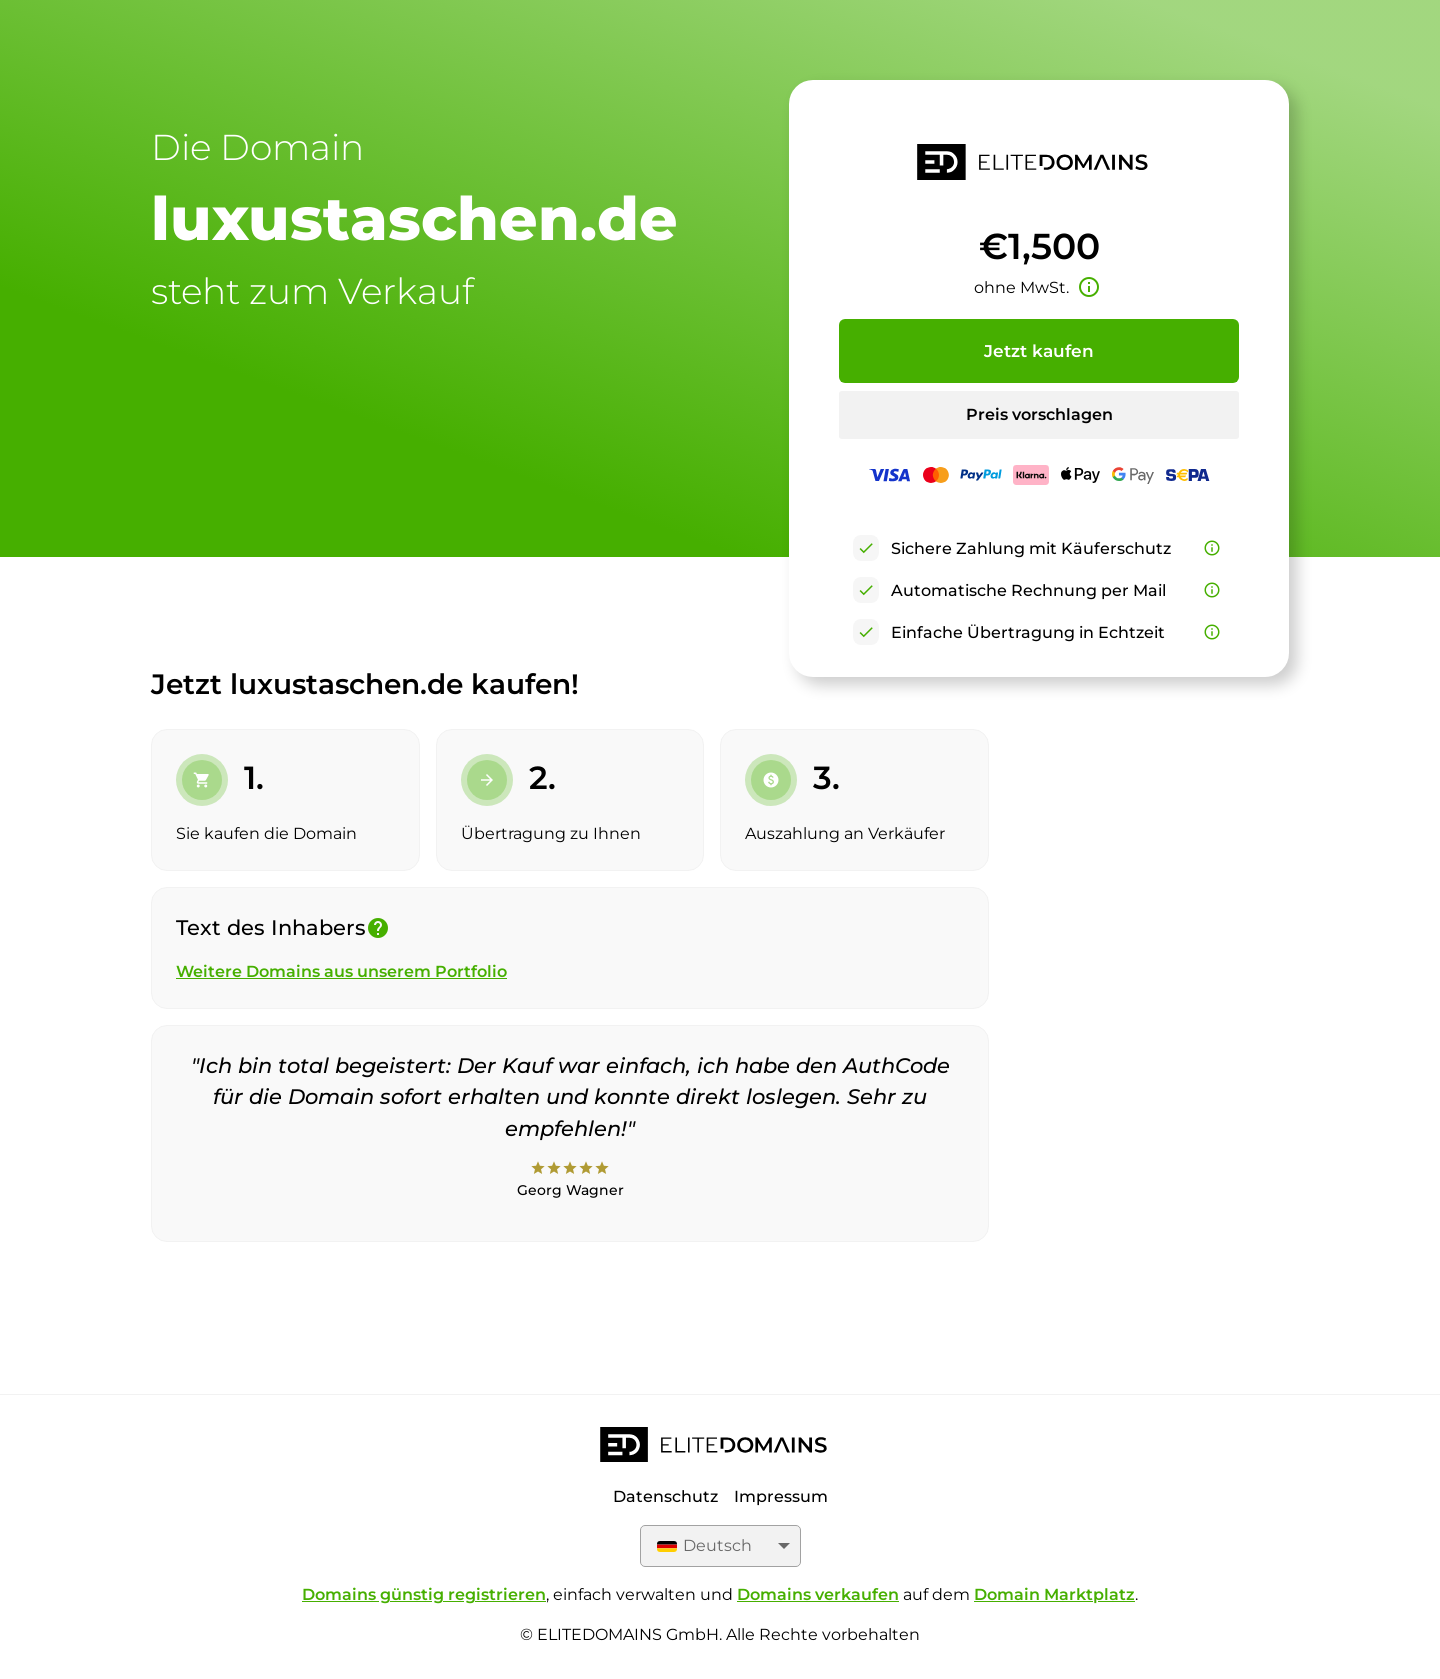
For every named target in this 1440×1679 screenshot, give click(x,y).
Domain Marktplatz (1054, 1594)
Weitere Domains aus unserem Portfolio (341, 971)
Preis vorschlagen (1039, 414)
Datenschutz (665, 1496)
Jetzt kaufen (1039, 351)
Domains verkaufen (818, 1594)
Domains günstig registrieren (424, 1594)
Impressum (781, 1496)
